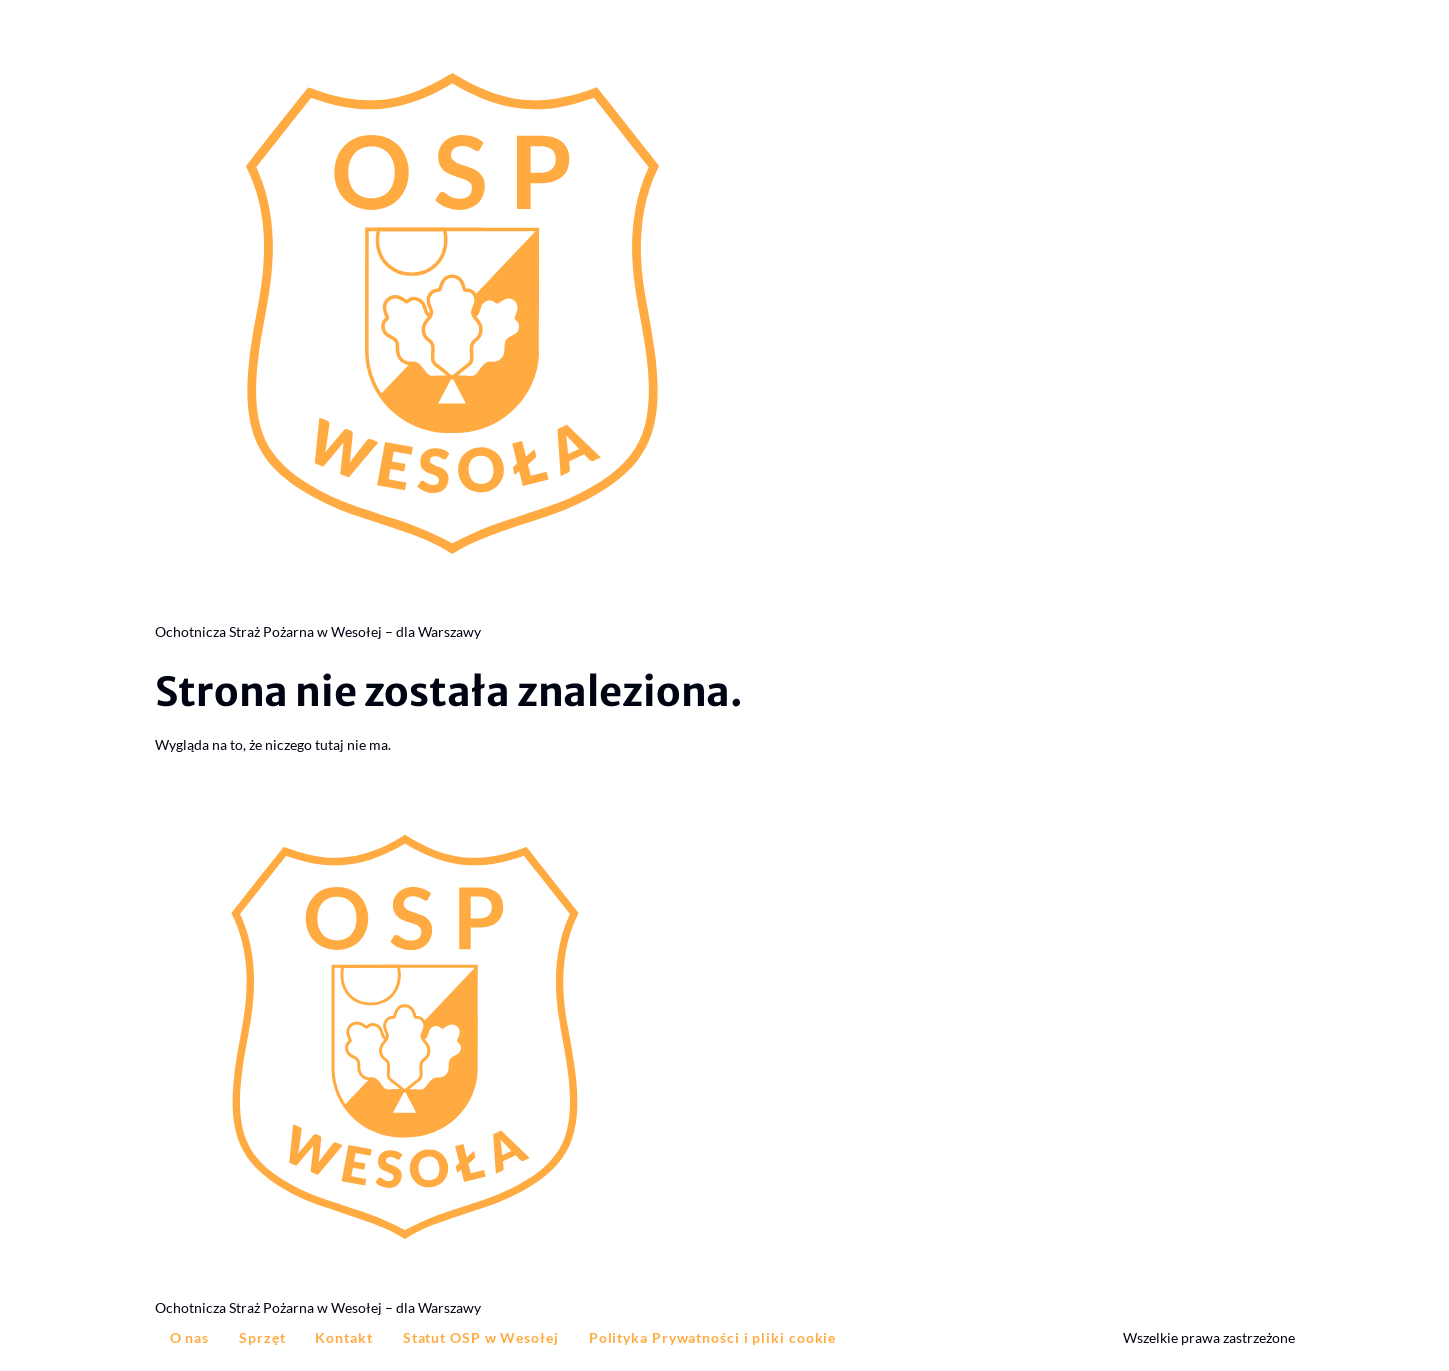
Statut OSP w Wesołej (481, 1337)
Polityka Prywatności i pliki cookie (713, 1337)
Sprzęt (262, 1337)
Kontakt (343, 1337)
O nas (190, 1337)
